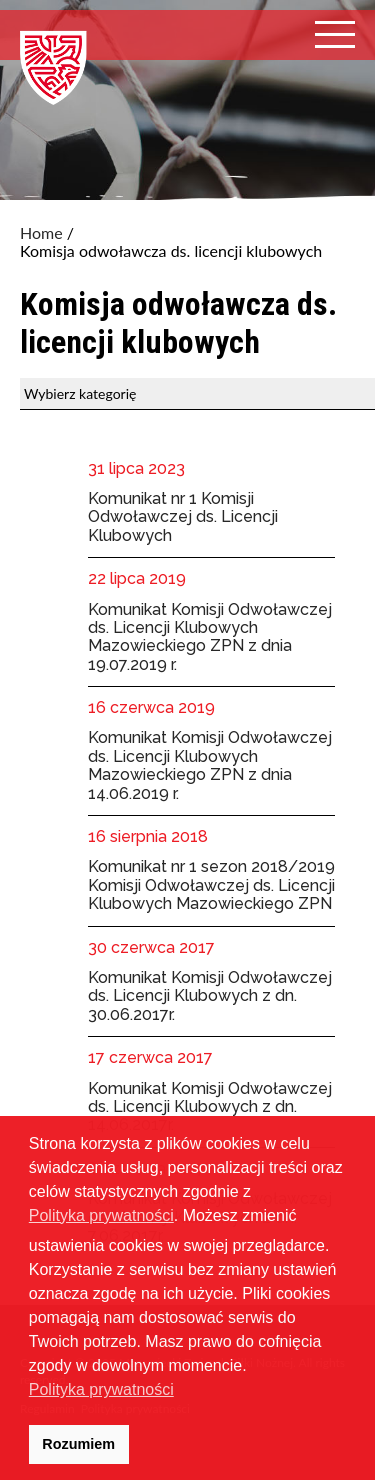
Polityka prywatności (101, 1215)
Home (41, 233)
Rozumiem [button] (78, 1444)
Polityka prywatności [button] (101, 1389)
